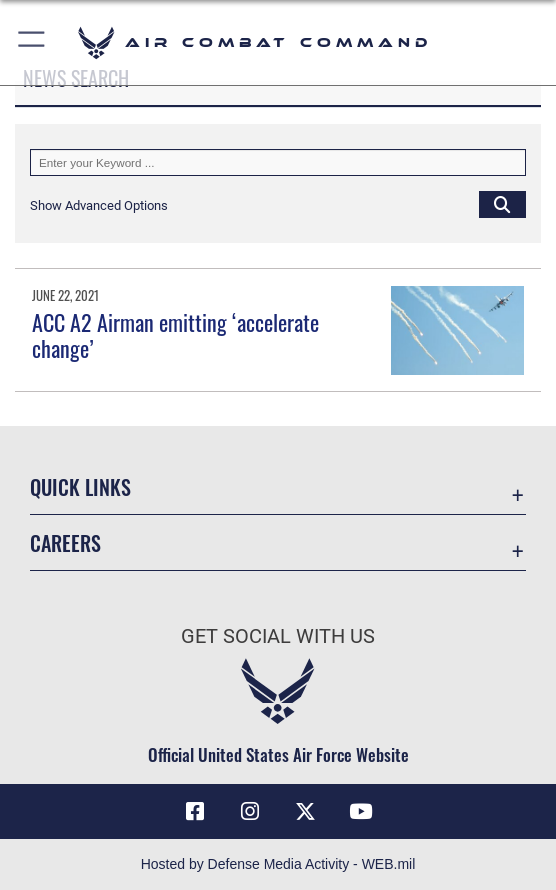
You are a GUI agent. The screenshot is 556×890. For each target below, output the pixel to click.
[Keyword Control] (278, 162)
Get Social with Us (278, 636)
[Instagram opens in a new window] (250, 812)
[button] (32, 42)
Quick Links (80, 487)
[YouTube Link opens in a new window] (361, 812)
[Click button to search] (502, 204)
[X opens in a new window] (306, 812)
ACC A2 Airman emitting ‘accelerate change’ (175, 335)
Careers (65, 543)
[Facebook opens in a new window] (195, 812)
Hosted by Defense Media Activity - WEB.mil (278, 864)
